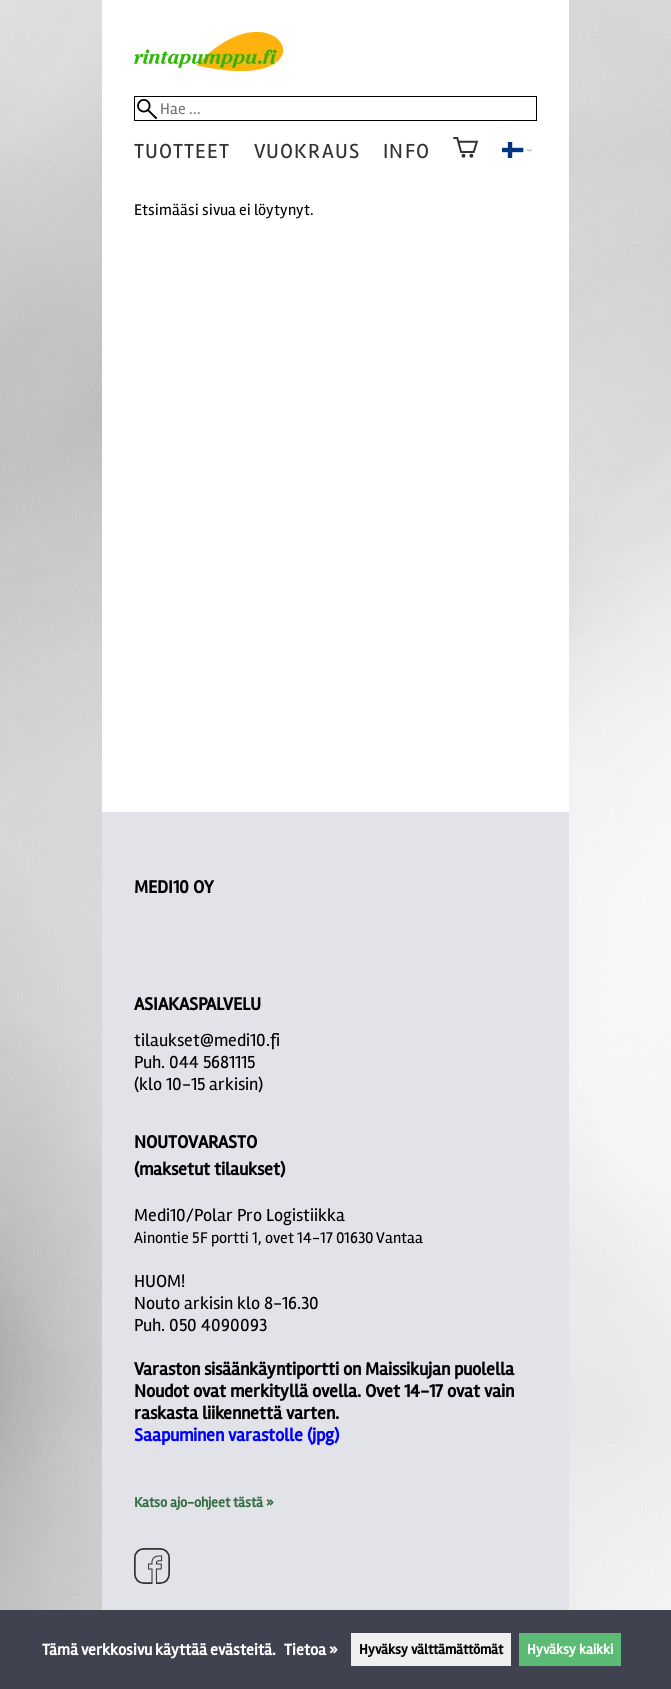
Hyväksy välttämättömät (431, 1649)
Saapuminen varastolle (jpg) (236, 1435)
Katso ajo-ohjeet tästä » (203, 1502)
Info (406, 151)
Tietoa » (311, 1650)
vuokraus (306, 151)
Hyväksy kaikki (570, 1649)
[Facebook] (152, 1568)
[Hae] (335, 108)
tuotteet (182, 151)
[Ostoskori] (465, 161)
